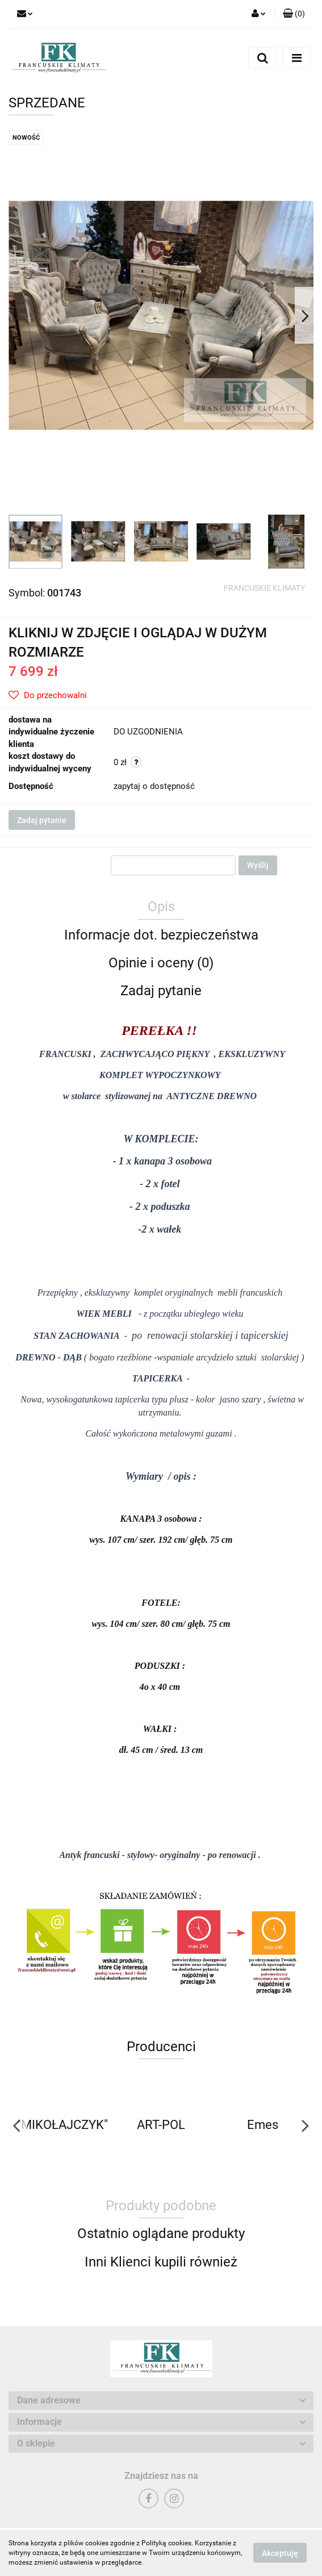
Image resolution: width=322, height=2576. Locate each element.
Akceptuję (280, 2553)
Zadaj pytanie (41, 820)
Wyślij (258, 865)
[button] (293, 14)
